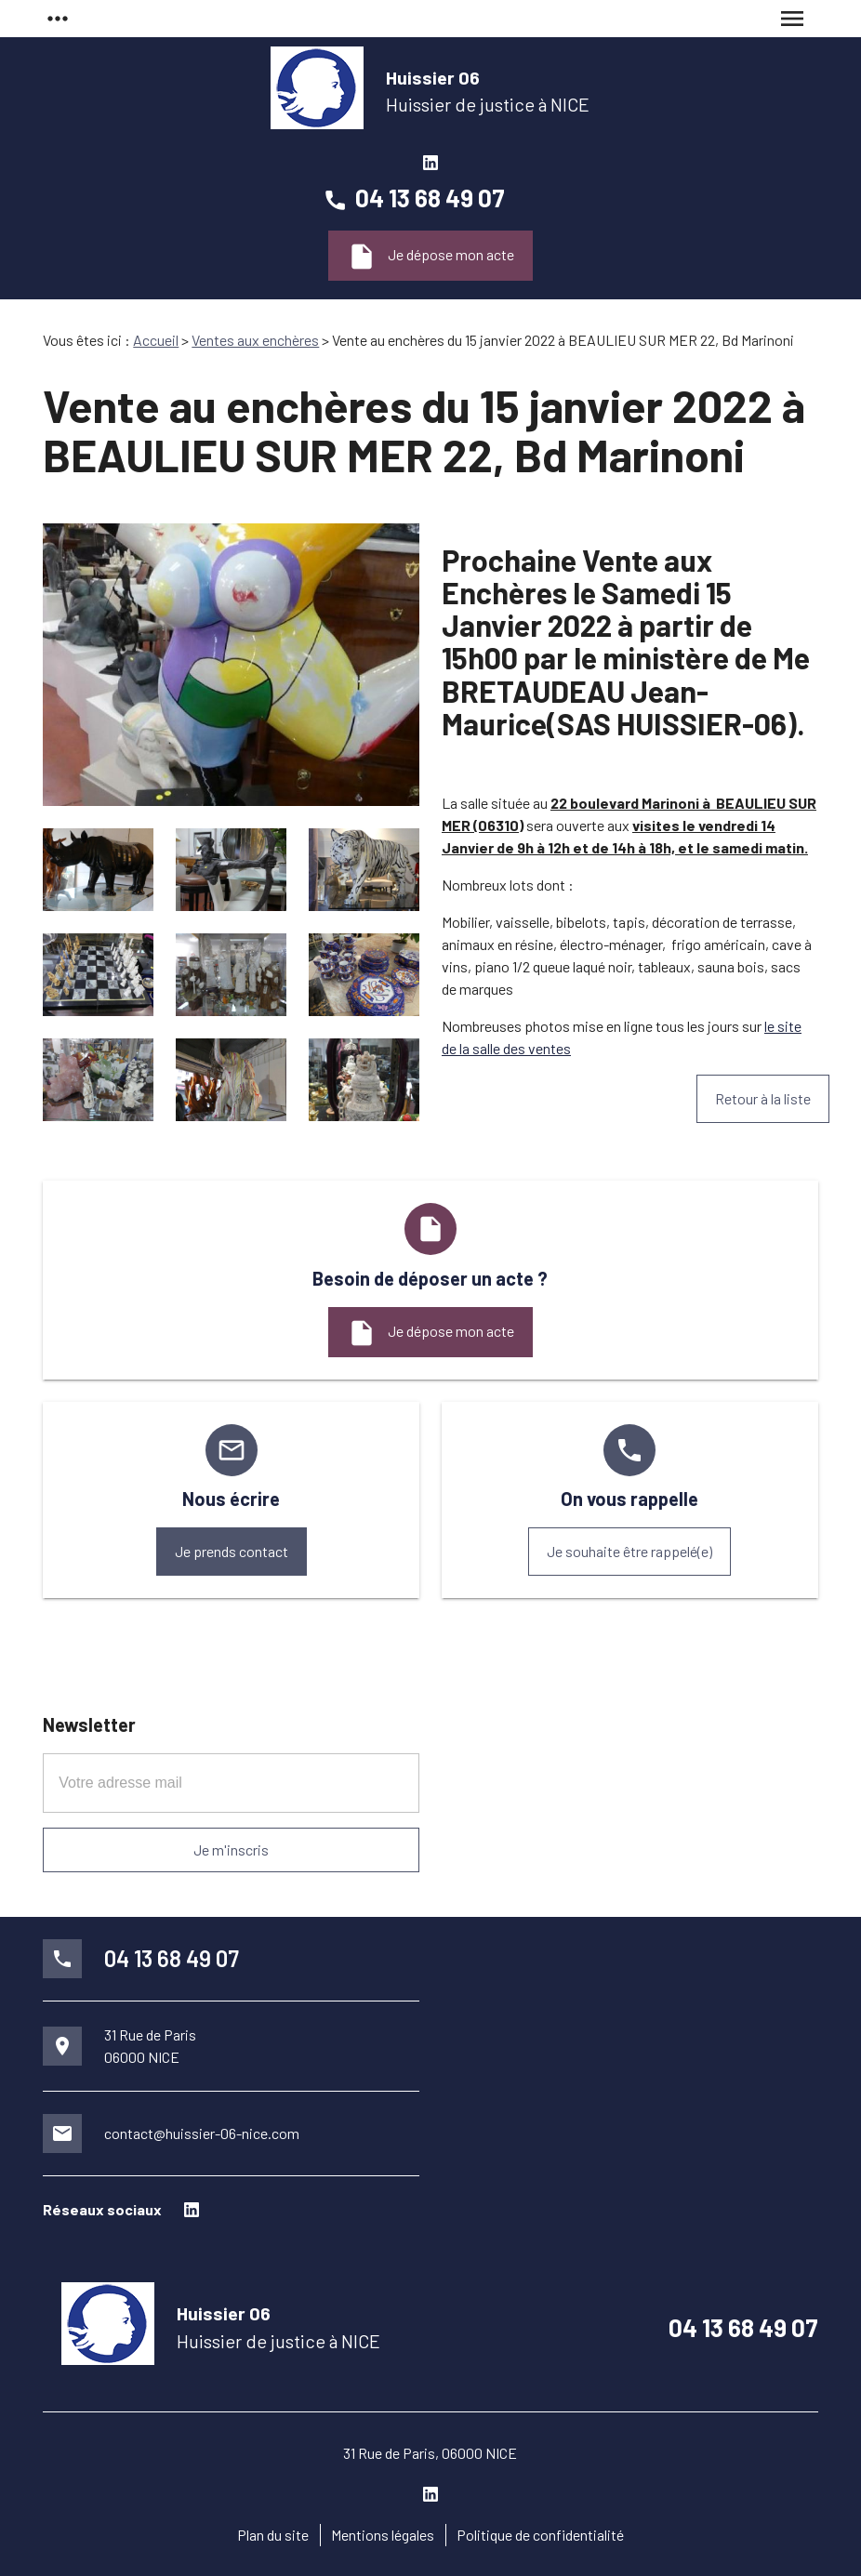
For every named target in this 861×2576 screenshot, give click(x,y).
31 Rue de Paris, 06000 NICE (430, 2453)
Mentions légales (382, 2534)
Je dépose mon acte (430, 256)
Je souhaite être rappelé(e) (629, 1551)
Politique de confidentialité (540, 2534)
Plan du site (273, 2534)
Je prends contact (231, 1551)
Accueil (156, 340)
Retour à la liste (763, 1098)
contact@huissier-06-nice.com (201, 2133)
